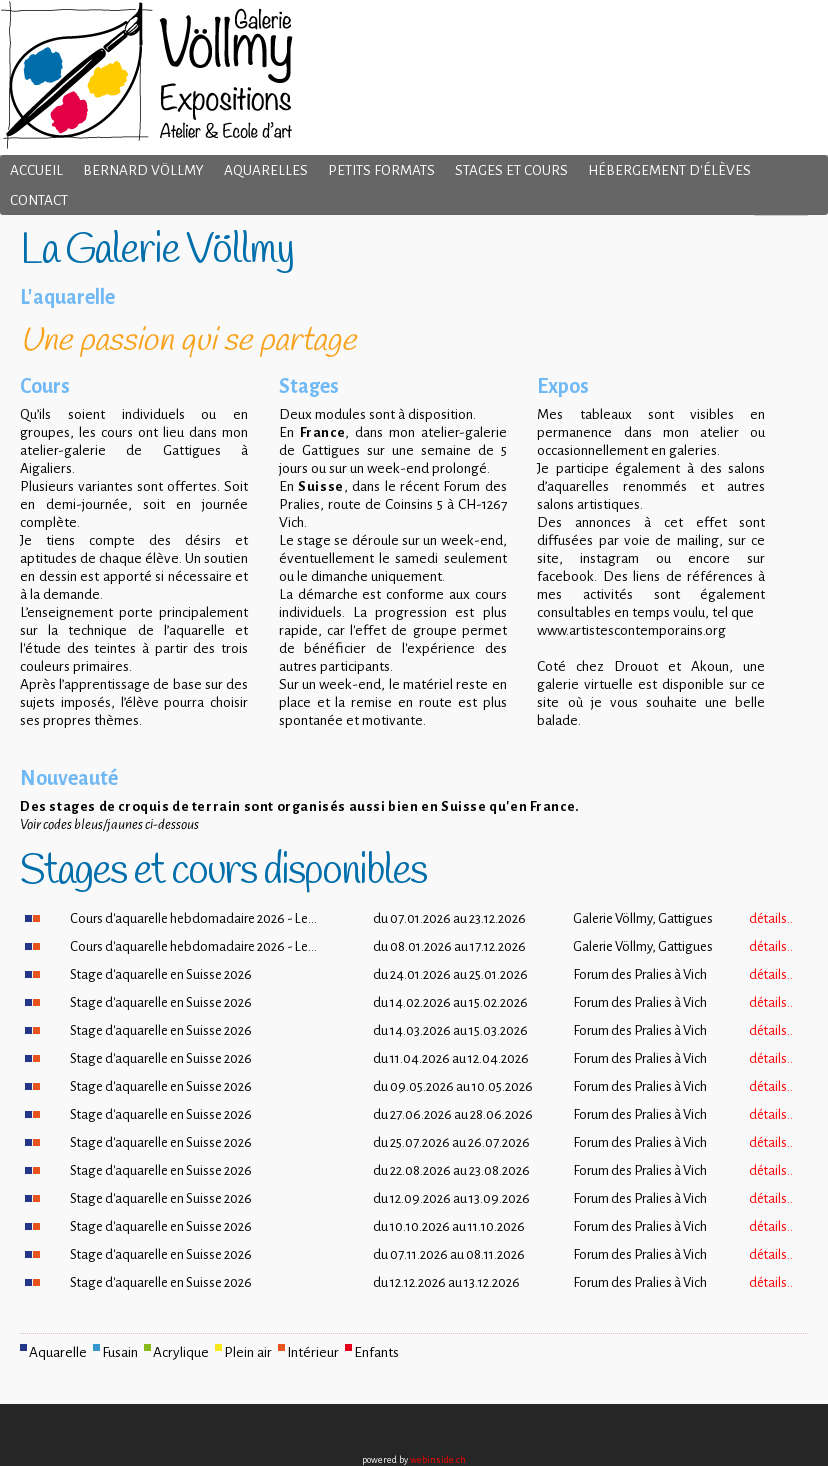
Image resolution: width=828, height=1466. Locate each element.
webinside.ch (438, 1460)
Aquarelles (266, 170)
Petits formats (381, 170)
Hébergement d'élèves (669, 170)
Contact (39, 200)
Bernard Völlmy (143, 170)
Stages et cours (511, 170)
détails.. (771, 918)
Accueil (36, 170)
